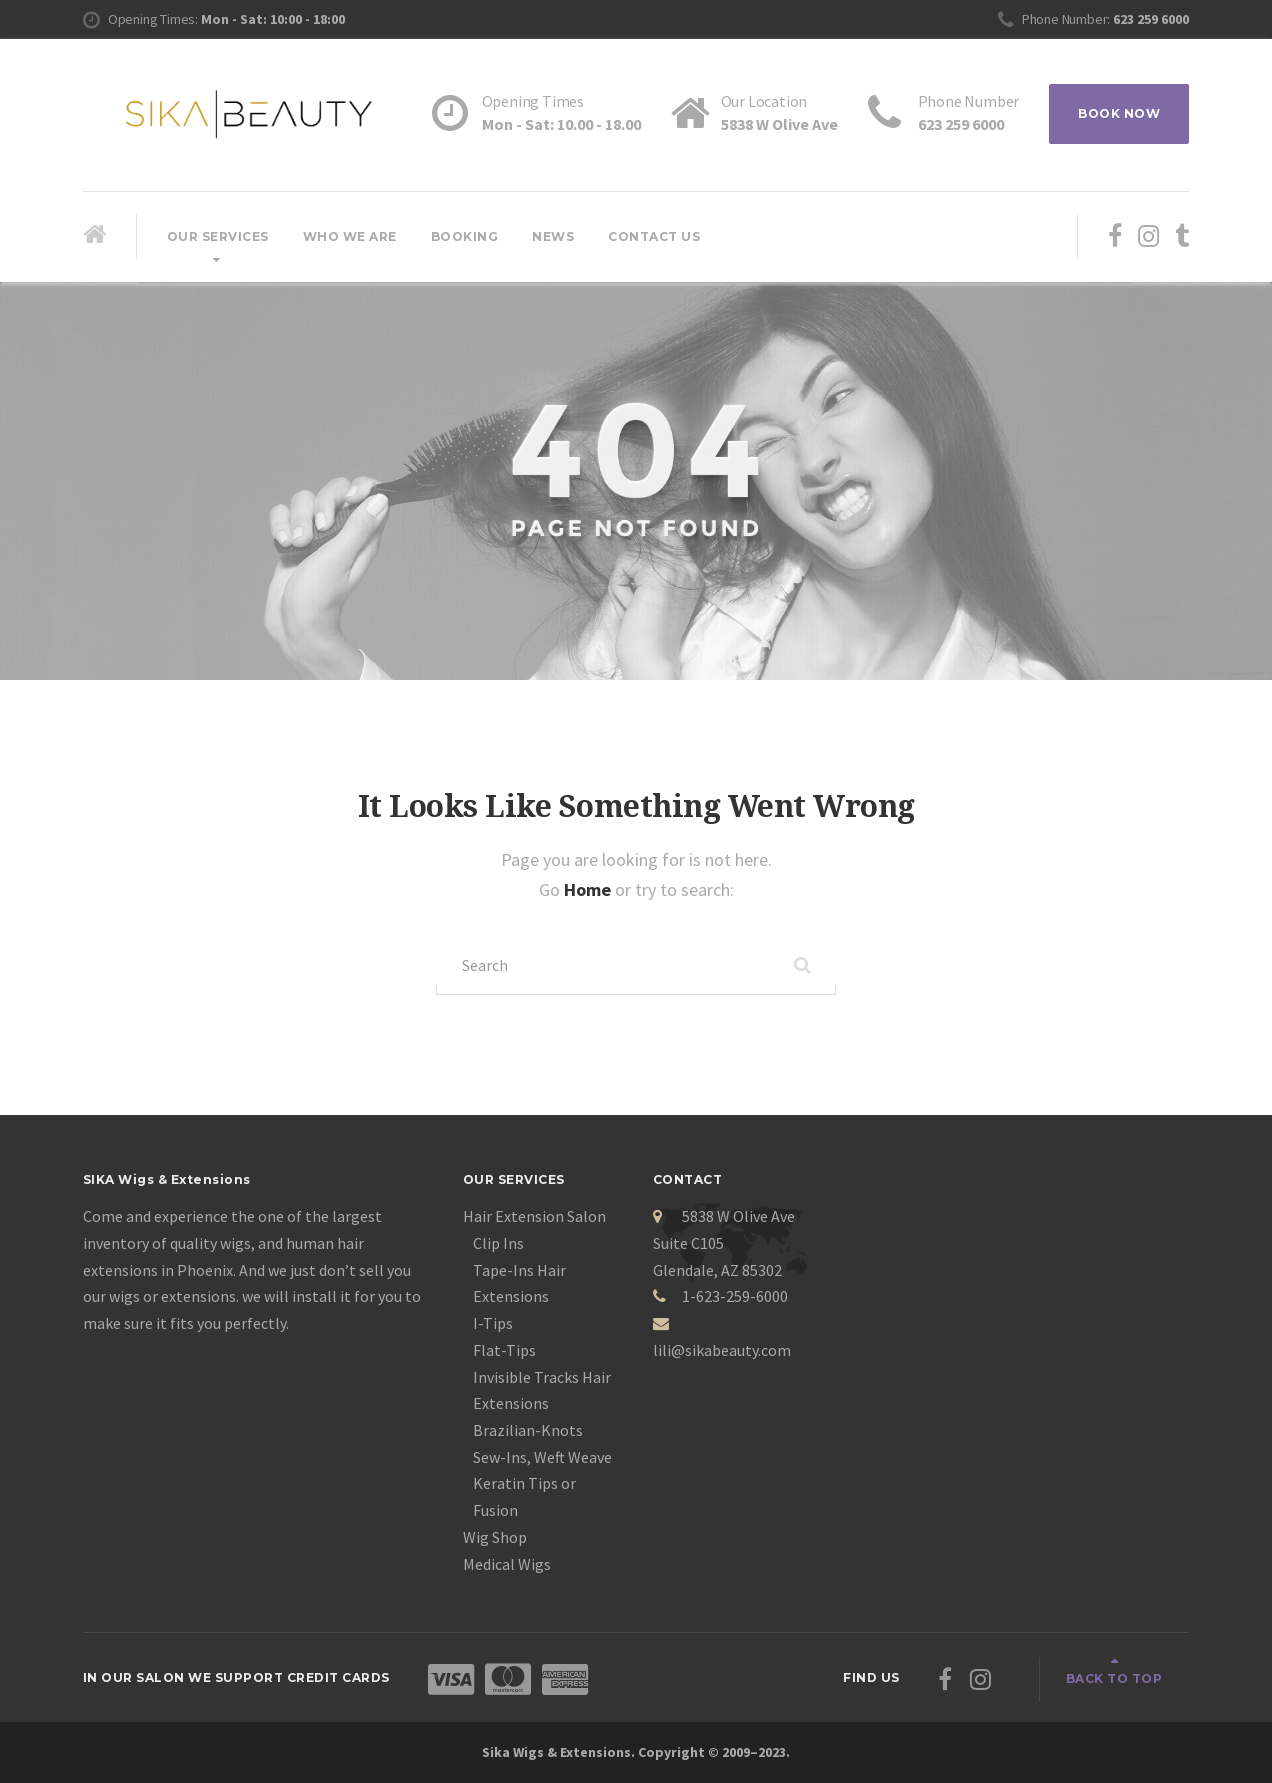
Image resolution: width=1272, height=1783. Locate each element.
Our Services (218, 236)
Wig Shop (495, 1537)
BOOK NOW (1119, 113)
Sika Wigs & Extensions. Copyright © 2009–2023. (636, 1752)
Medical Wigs (507, 1564)
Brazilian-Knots (528, 1430)
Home (589, 889)
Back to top (1114, 1678)
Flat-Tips (504, 1350)
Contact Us (654, 236)
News (553, 236)
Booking (465, 236)
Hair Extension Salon (534, 1216)
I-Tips (493, 1323)
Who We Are (350, 236)
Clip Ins (498, 1243)
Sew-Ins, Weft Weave (542, 1457)
